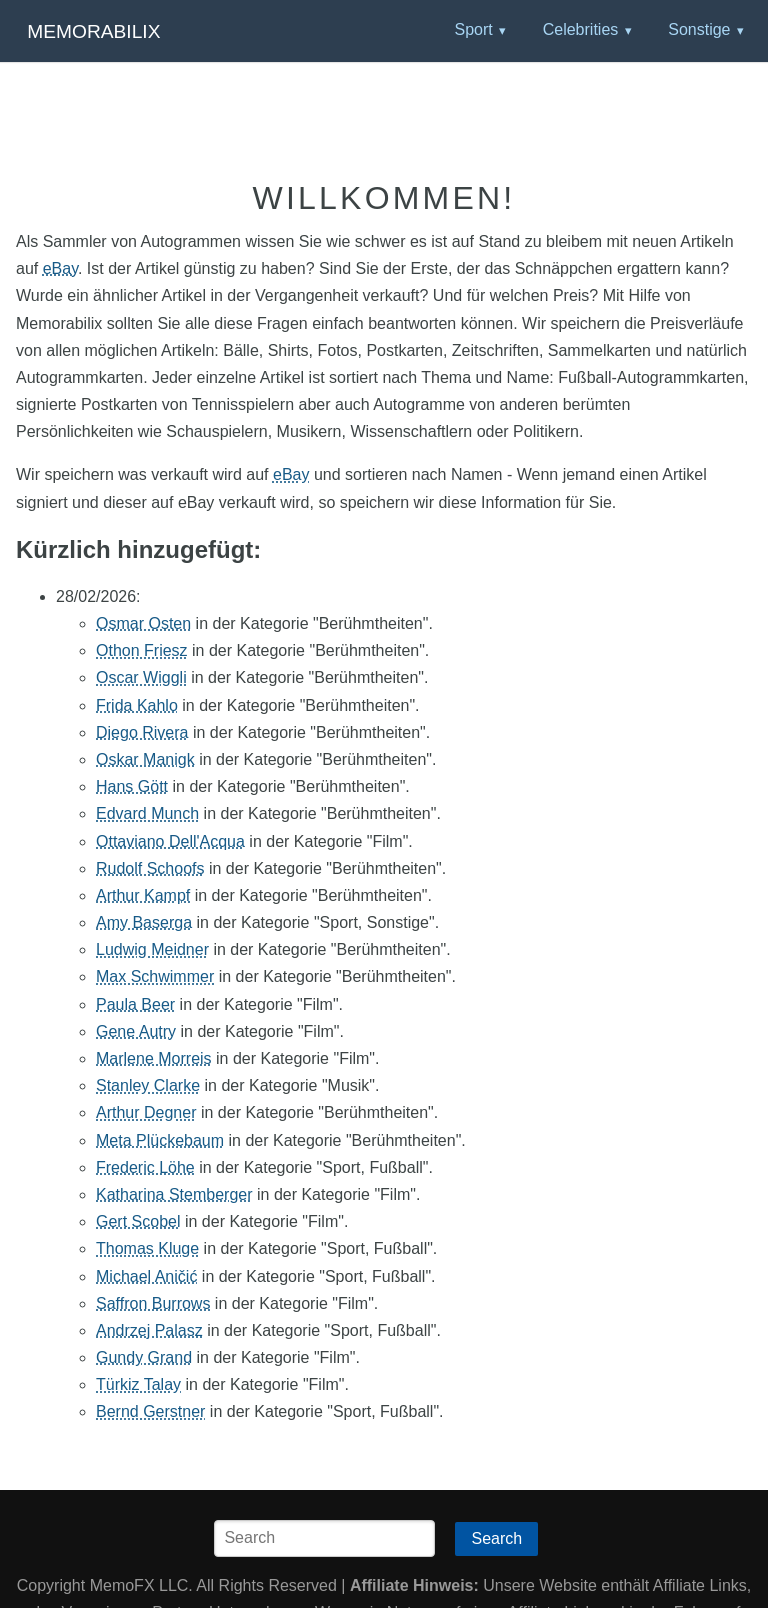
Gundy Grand (144, 1357)
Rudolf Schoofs (150, 868)
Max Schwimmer (155, 976)
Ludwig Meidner (152, 949)
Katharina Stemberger (174, 1194)
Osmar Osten (143, 623)
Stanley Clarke (148, 1085)
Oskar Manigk (145, 759)
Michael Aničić (146, 1276)
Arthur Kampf (143, 895)
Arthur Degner (146, 1112)
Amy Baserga (144, 922)
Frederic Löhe (145, 1167)
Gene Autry (136, 1031)
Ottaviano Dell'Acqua (170, 841)
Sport (473, 29)
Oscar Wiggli (141, 677)
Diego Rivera (142, 732)
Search (496, 1538)
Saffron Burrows (153, 1303)
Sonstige (699, 29)
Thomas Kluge (147, 1248)
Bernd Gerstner (150, 1411)
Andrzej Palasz (149, 1330)
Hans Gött (132, 786)
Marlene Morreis (154, 1058)
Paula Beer (135, 1004)
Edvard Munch (147, 813)
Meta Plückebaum (160, 1140)
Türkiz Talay (138, 1384)
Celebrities (581, 29)
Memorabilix (93, 31)
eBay (60, 268)
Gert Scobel (138, 1221)
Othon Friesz (142, 650)
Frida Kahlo (137, 705)
